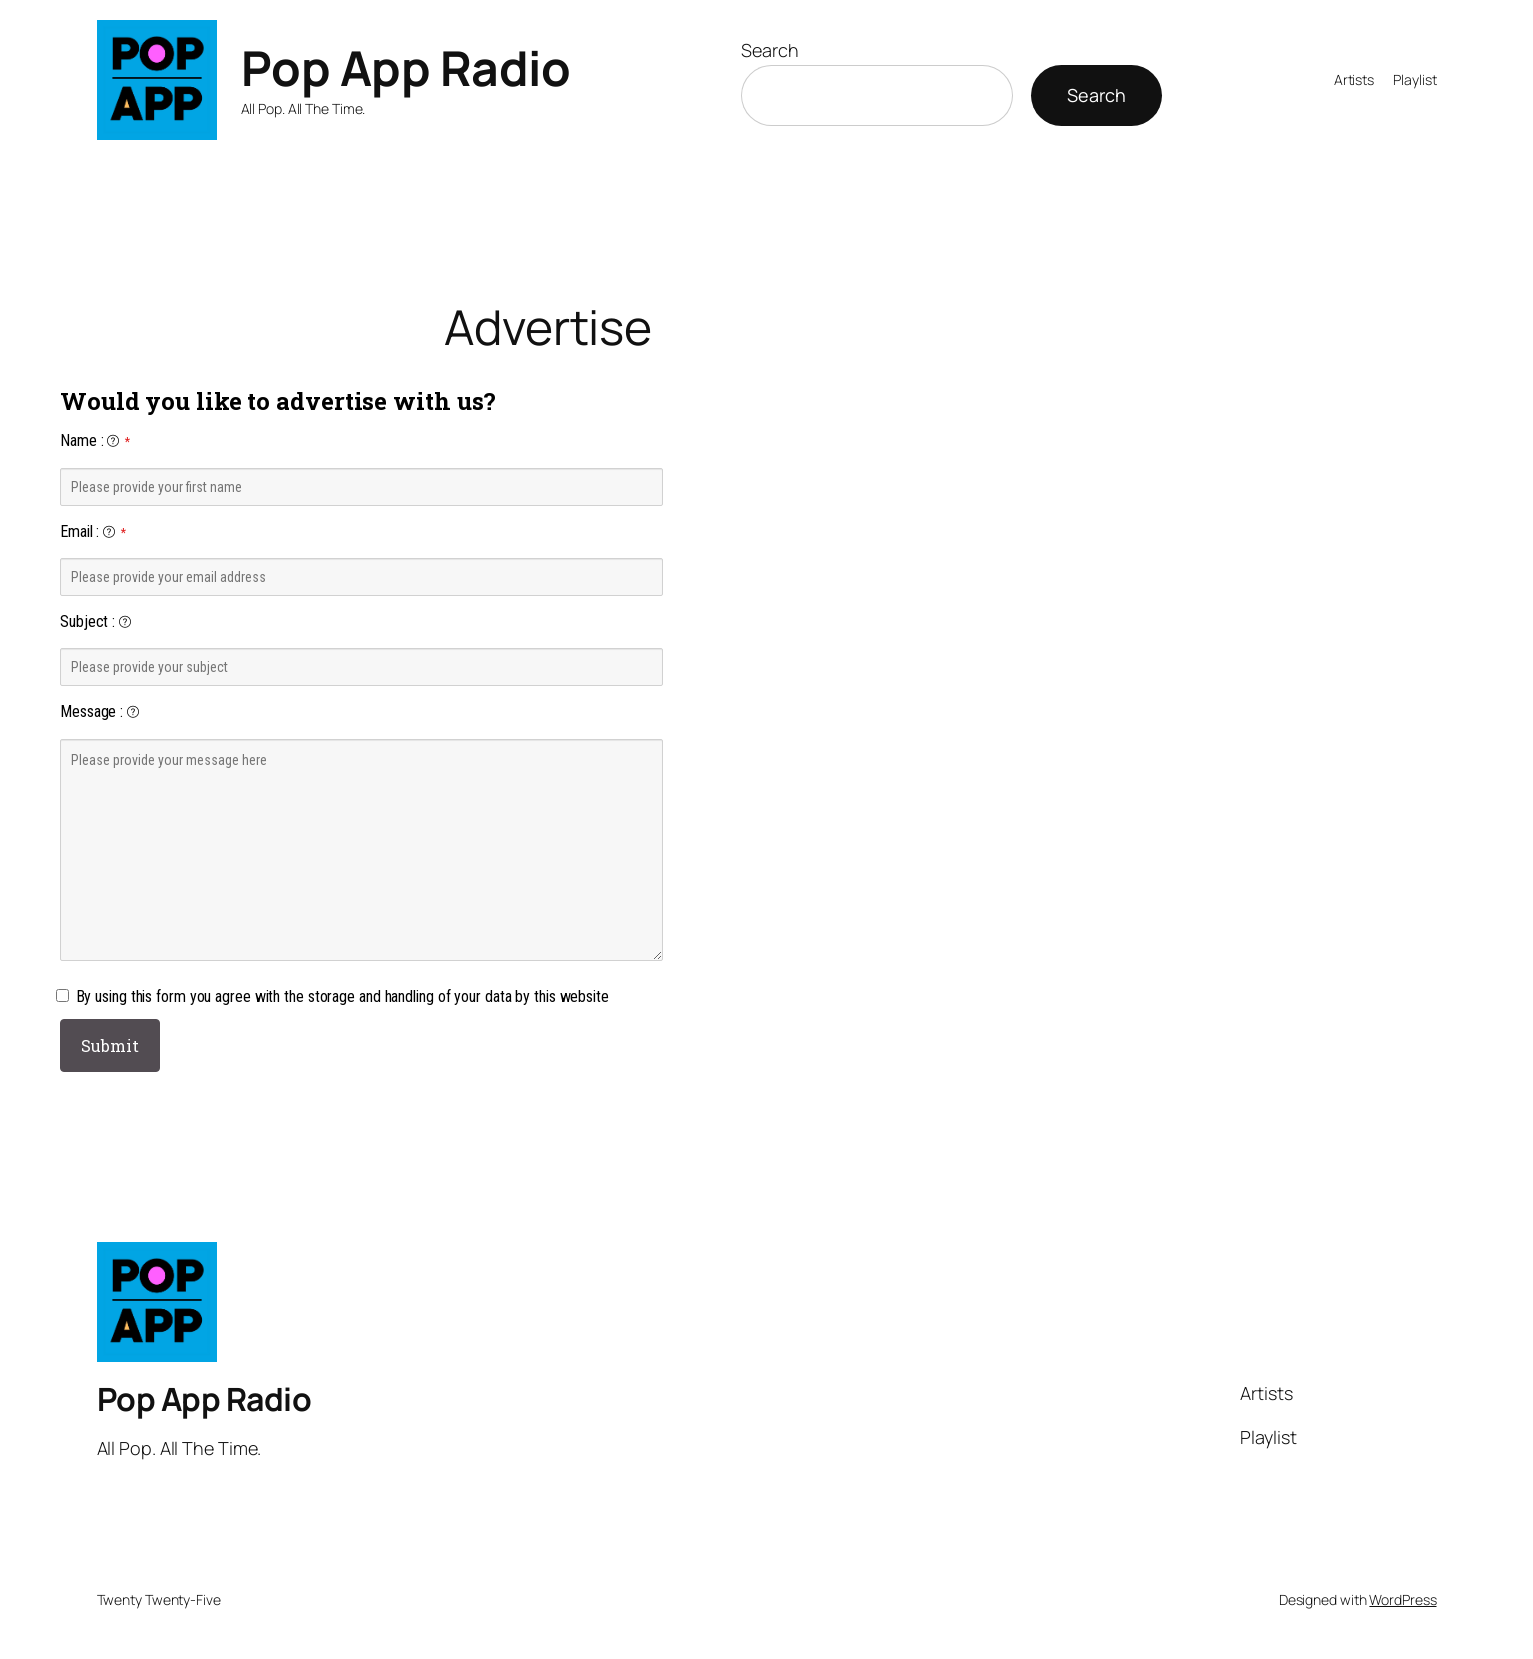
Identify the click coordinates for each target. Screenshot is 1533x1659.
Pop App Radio (406, 67)
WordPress (1402, 1599)
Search (769, 50)
